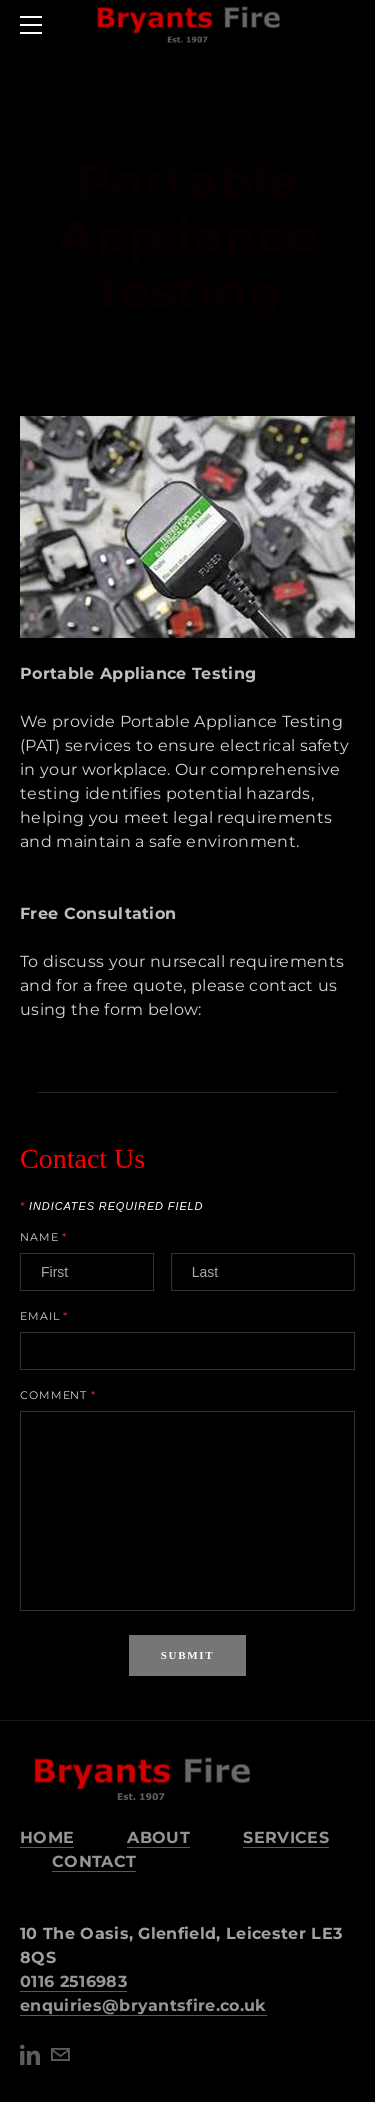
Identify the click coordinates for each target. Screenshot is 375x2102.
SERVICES (286, 1837)
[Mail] (60, 2055)
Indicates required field (111, 1206)
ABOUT (158, 1837)
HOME (47, 1837)
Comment (58, 1395)
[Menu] (35, 25)
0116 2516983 (73, 1981)
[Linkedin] (30, 2055)
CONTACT (94, 1861)
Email (44, 1316)
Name (43, 1237)
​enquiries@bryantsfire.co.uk (143, 2005)
